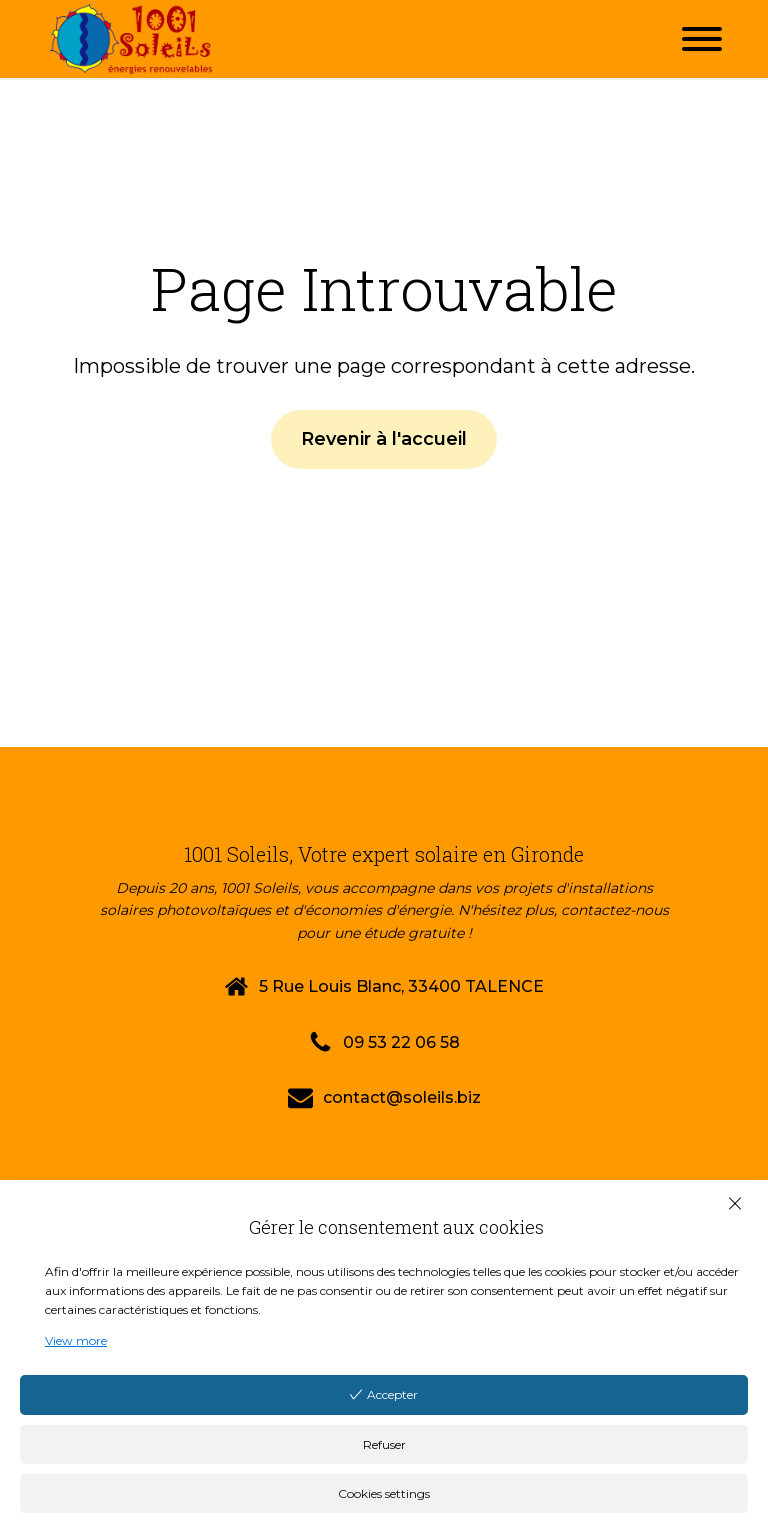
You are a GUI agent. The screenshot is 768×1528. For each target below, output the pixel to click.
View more (76, 1340)
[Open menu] (702, 39)
